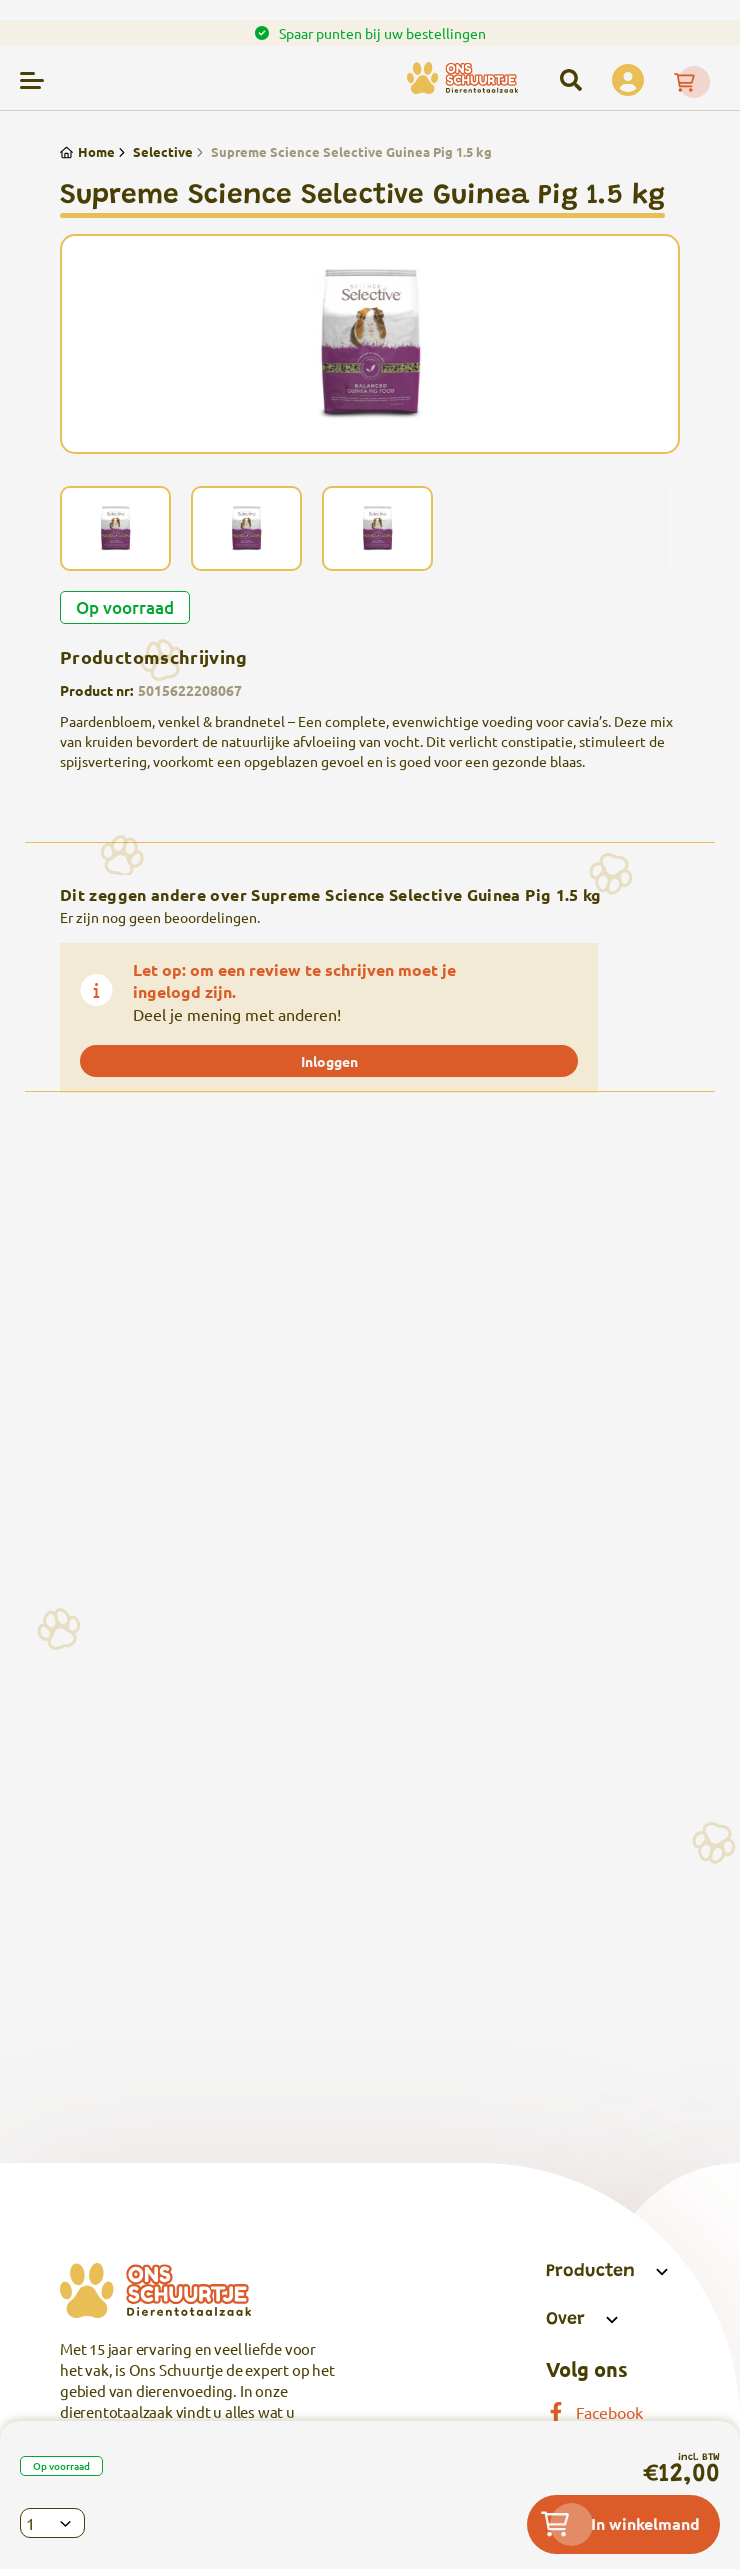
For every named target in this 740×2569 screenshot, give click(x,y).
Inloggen (329, 1061)
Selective (154, 151)
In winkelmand (620, 2524)
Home (87, 151)
